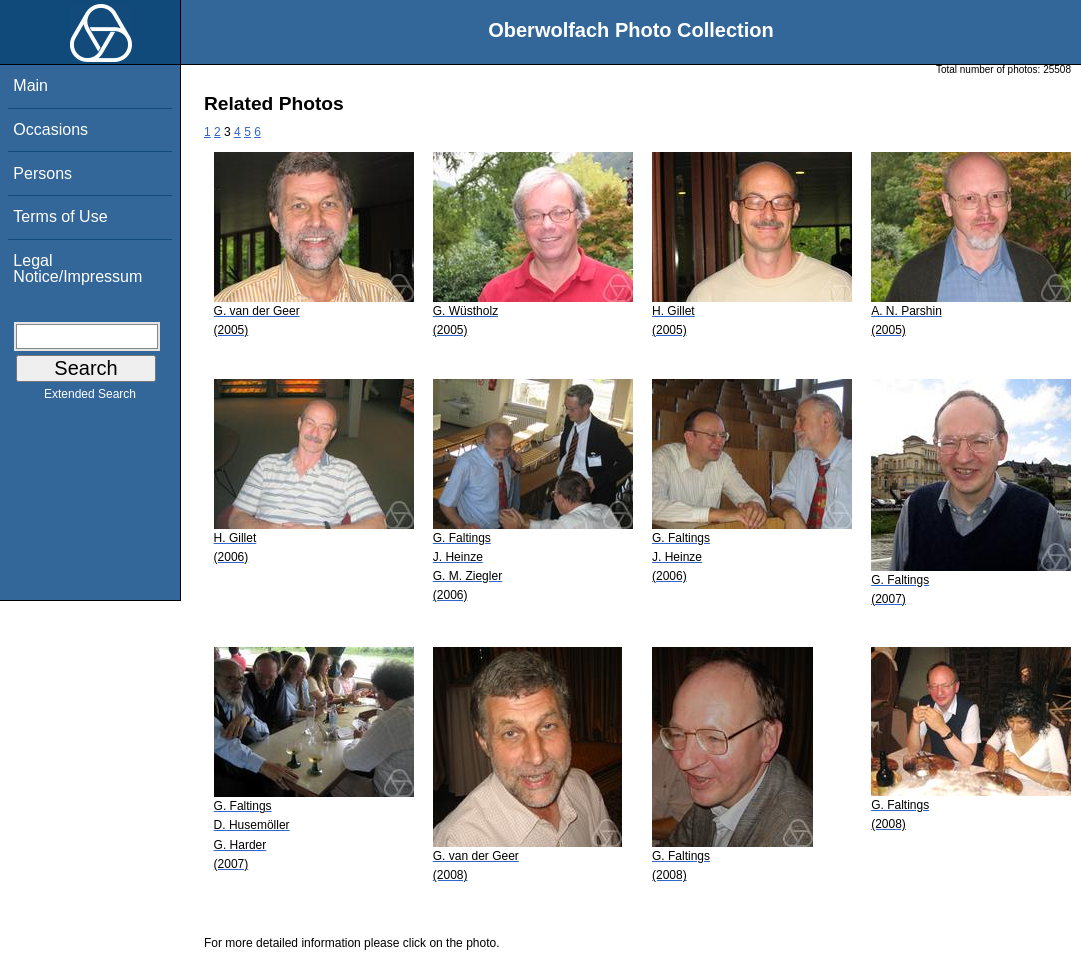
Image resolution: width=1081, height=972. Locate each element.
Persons (42, 173)
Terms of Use (60, 216)
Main (30, 85)
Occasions (50, 129)
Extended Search (90, 398)
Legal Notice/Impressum (77, 268)
